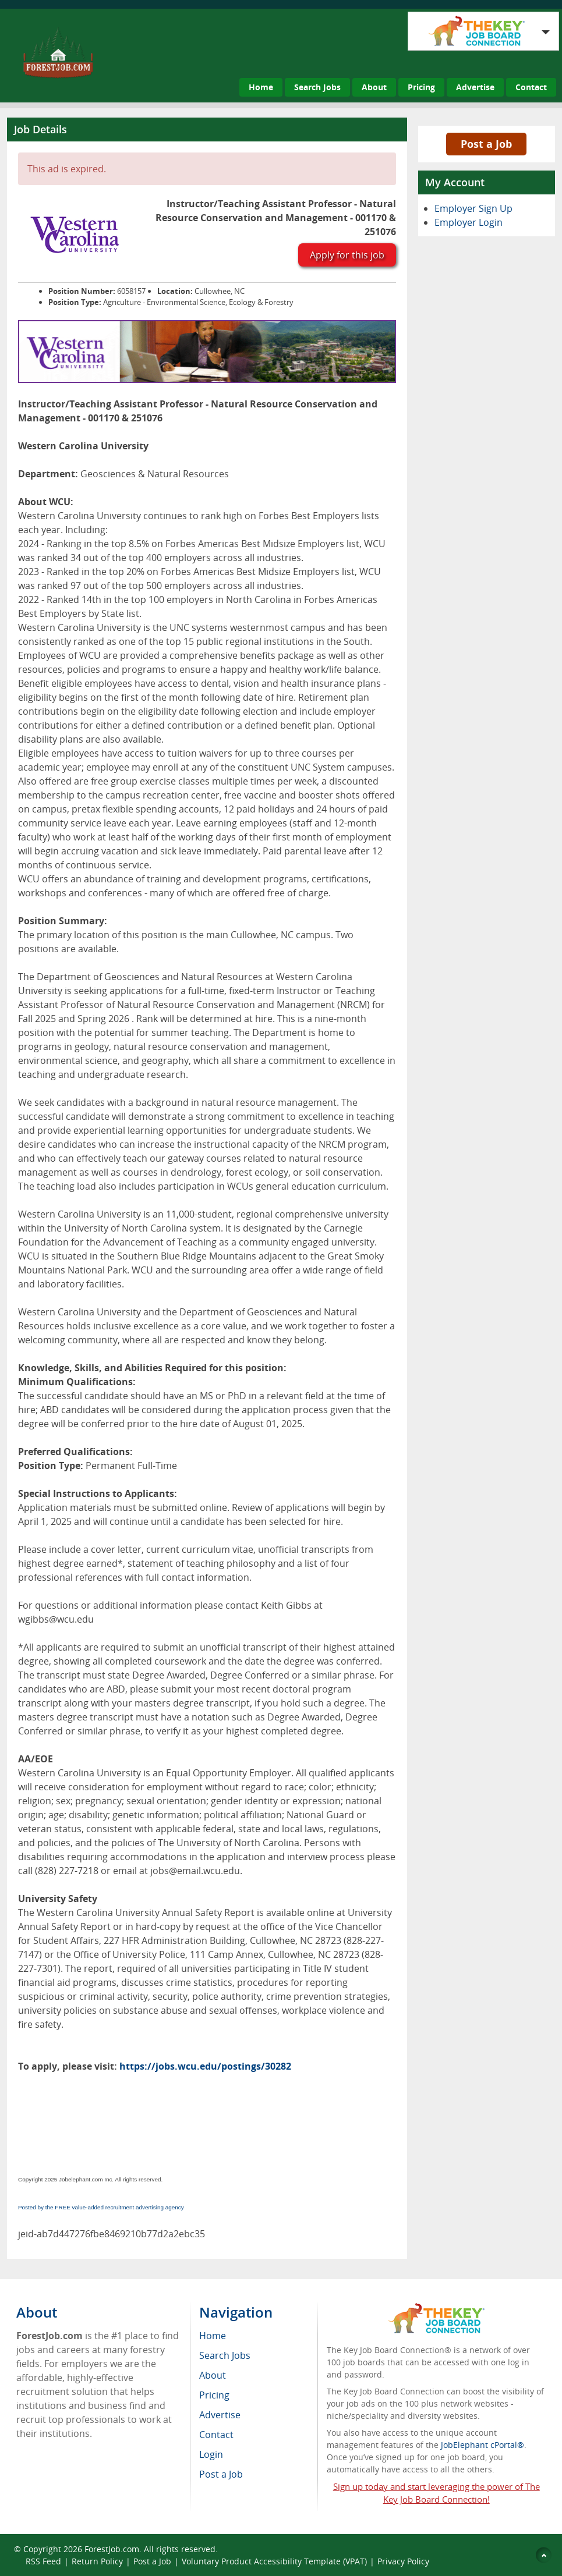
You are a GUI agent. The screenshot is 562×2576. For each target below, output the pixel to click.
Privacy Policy (403, 2561)
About (374, 87)
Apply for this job (347, 255)
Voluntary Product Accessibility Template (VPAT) (274, 2561)
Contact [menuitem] (216, 2434)
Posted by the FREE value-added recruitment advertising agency (101, 2207)
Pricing (421, 87)
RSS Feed (43, 2561)
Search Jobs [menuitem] (224, 2355)
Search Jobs (317, 87)
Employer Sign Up (473, 208)
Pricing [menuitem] (214, 2395)
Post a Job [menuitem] (221, 2474)
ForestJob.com (111, 2548)
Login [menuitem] (211, 2454)
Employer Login (468, 222)
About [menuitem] (212, 2375)
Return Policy (97, 2561)
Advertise (475, 87)
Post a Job (486, 144)
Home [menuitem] (212, 2335)
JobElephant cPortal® (482, 2444)
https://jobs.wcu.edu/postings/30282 (205, 2066)
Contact (531, 87)
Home (261, 87)
